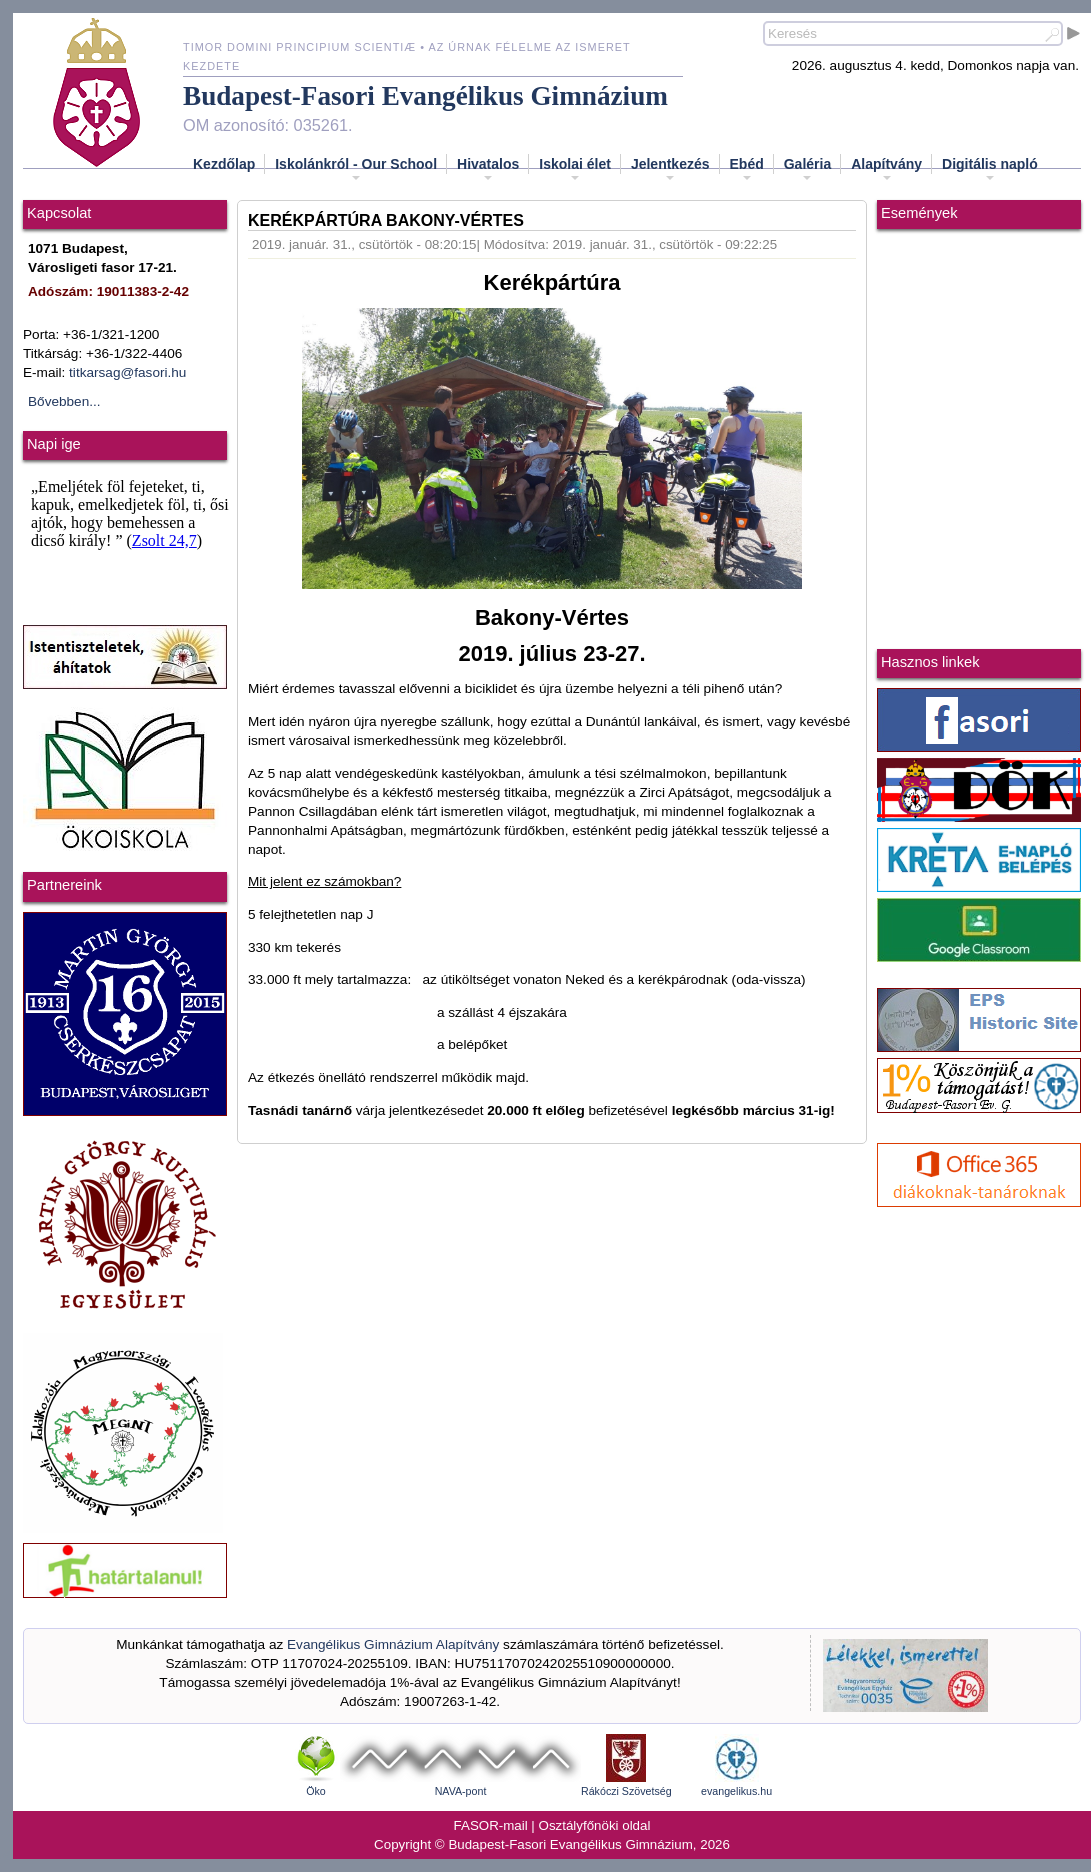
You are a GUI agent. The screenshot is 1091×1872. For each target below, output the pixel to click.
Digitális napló (990, 170)
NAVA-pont (461, 1791)
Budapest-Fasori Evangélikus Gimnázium (425, 96)
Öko (316, 1791)
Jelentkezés (670, 170)
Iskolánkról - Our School (356, 170)
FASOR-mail (491, 1825)
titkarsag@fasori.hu (127, 372)
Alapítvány (886, 170)
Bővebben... (64, 401)
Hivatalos (488, 170)
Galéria (807, 170)
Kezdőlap (224, 164)
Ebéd (747, 170)
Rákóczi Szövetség (626, 1791)
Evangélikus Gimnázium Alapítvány (393, 1644)
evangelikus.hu (736, 1791)
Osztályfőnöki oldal (595, 1825)
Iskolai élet (575, 170)
